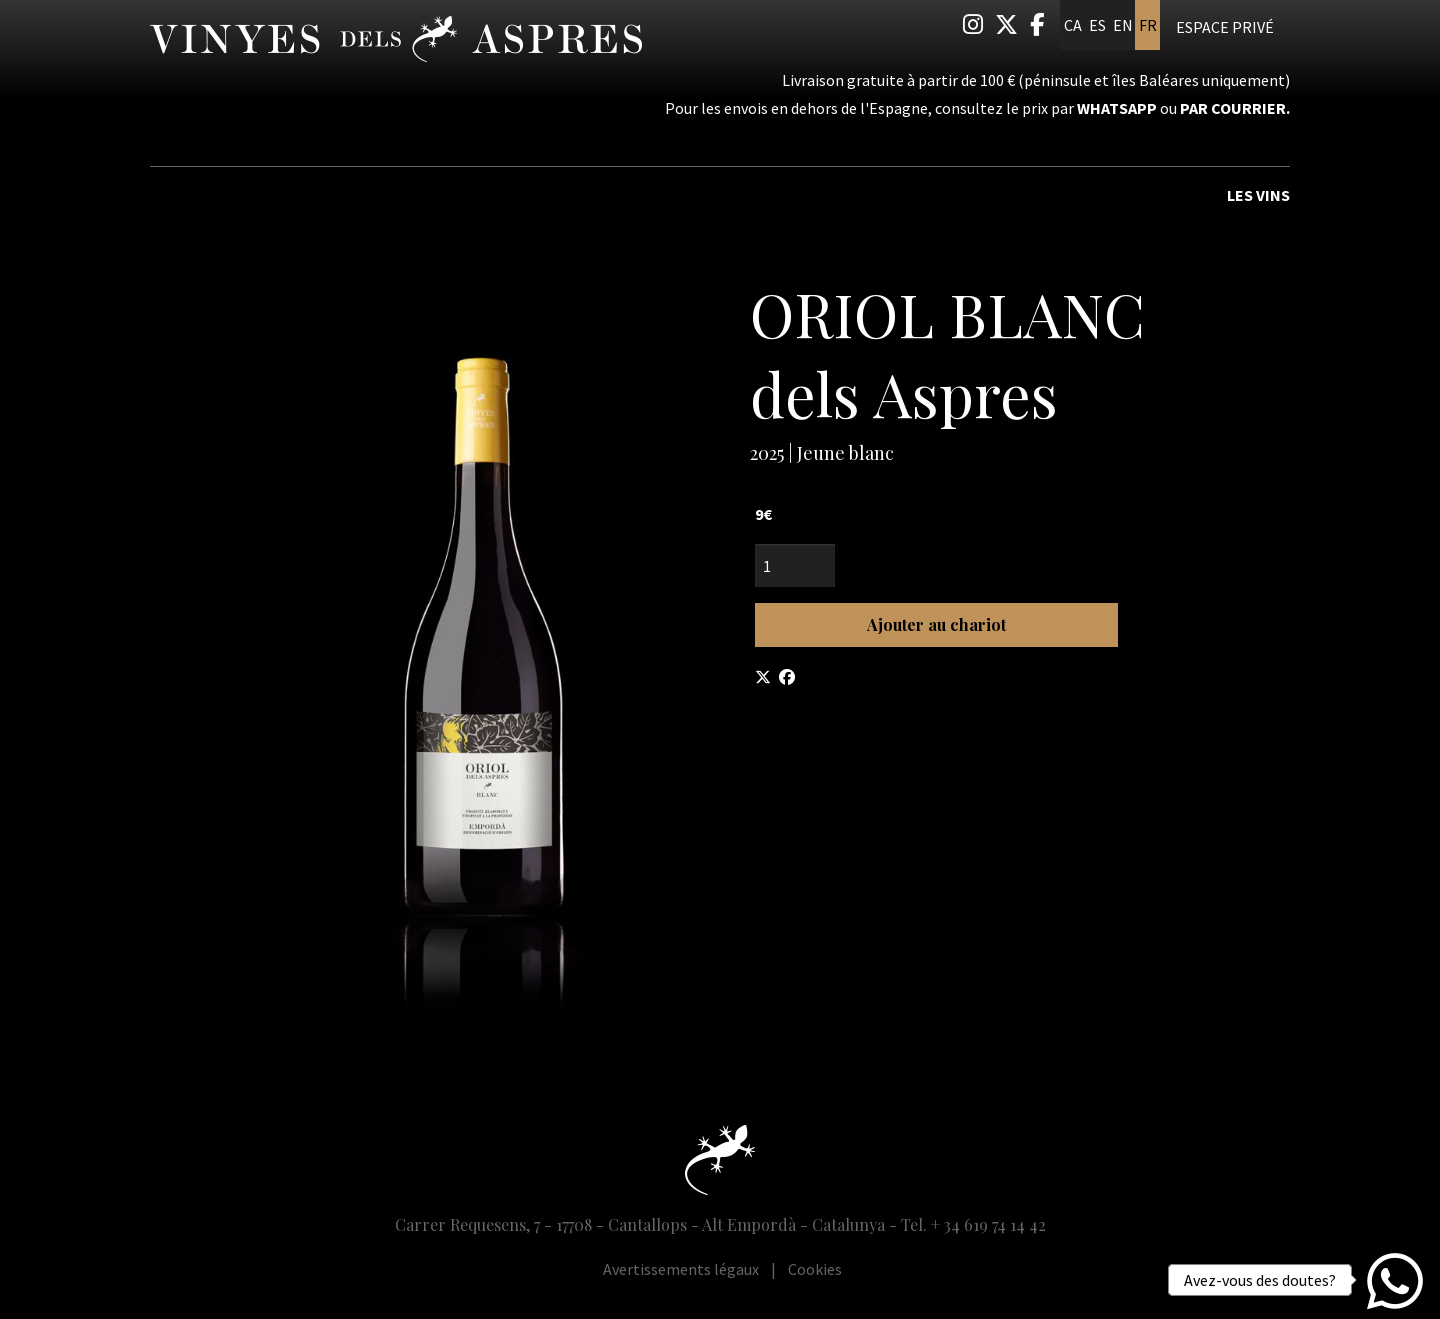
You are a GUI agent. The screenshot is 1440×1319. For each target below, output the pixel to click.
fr (1148, 25)
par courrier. (1235, 108)
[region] (480, 629)
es (1097, 25)
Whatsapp (1117, 108)
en (1123, 25)
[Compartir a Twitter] (763, 677)
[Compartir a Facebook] (787, 677)
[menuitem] (973, 24)
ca (1073, 25)
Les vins (1258, 195)
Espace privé (1225, 27)
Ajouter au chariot (936, 624)
